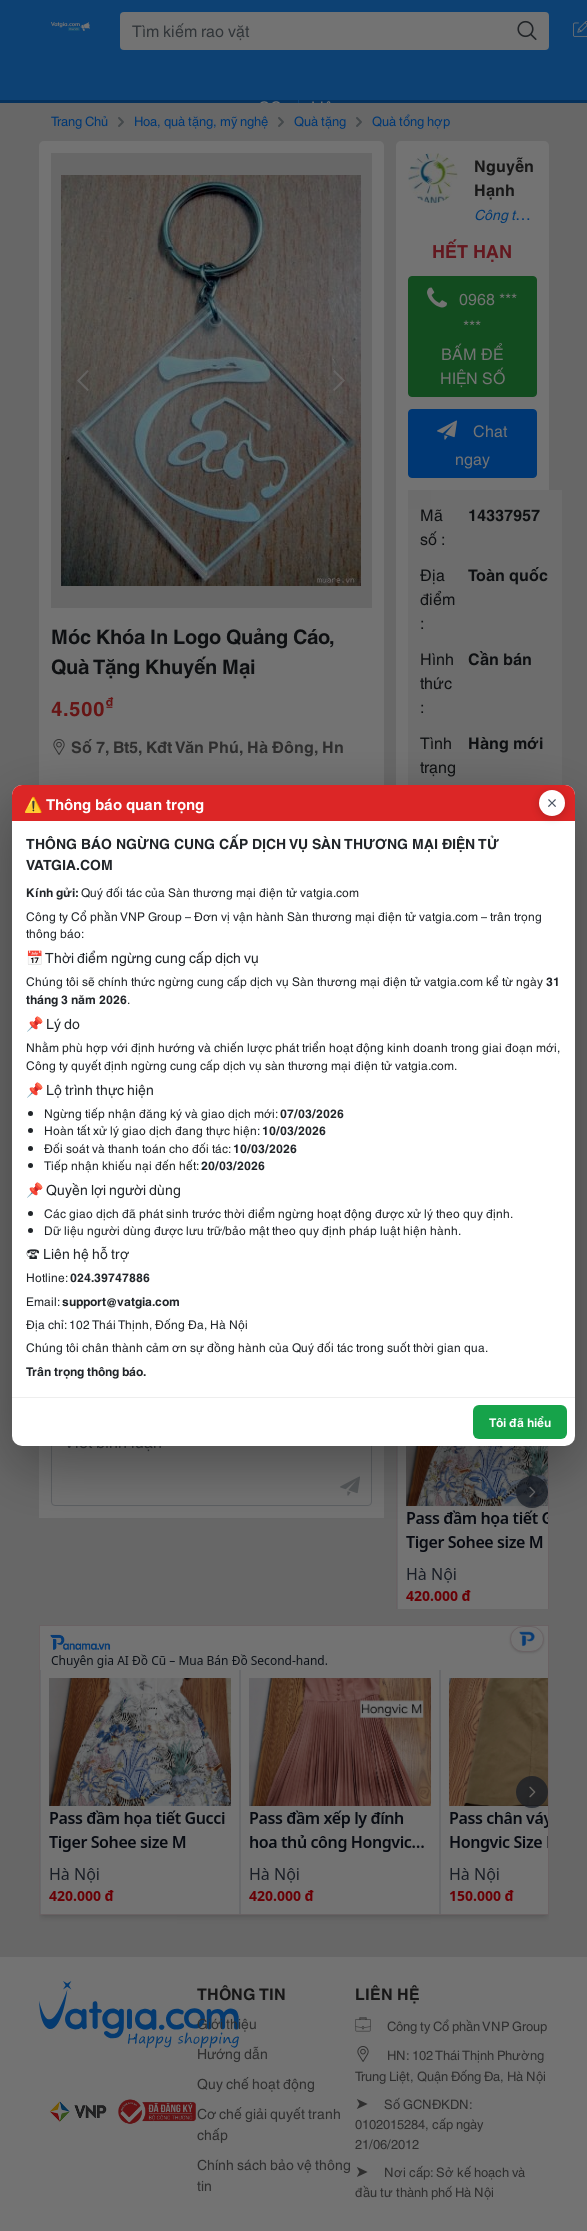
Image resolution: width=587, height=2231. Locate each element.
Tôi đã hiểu (520, 1421)
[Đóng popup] (552, 803)
